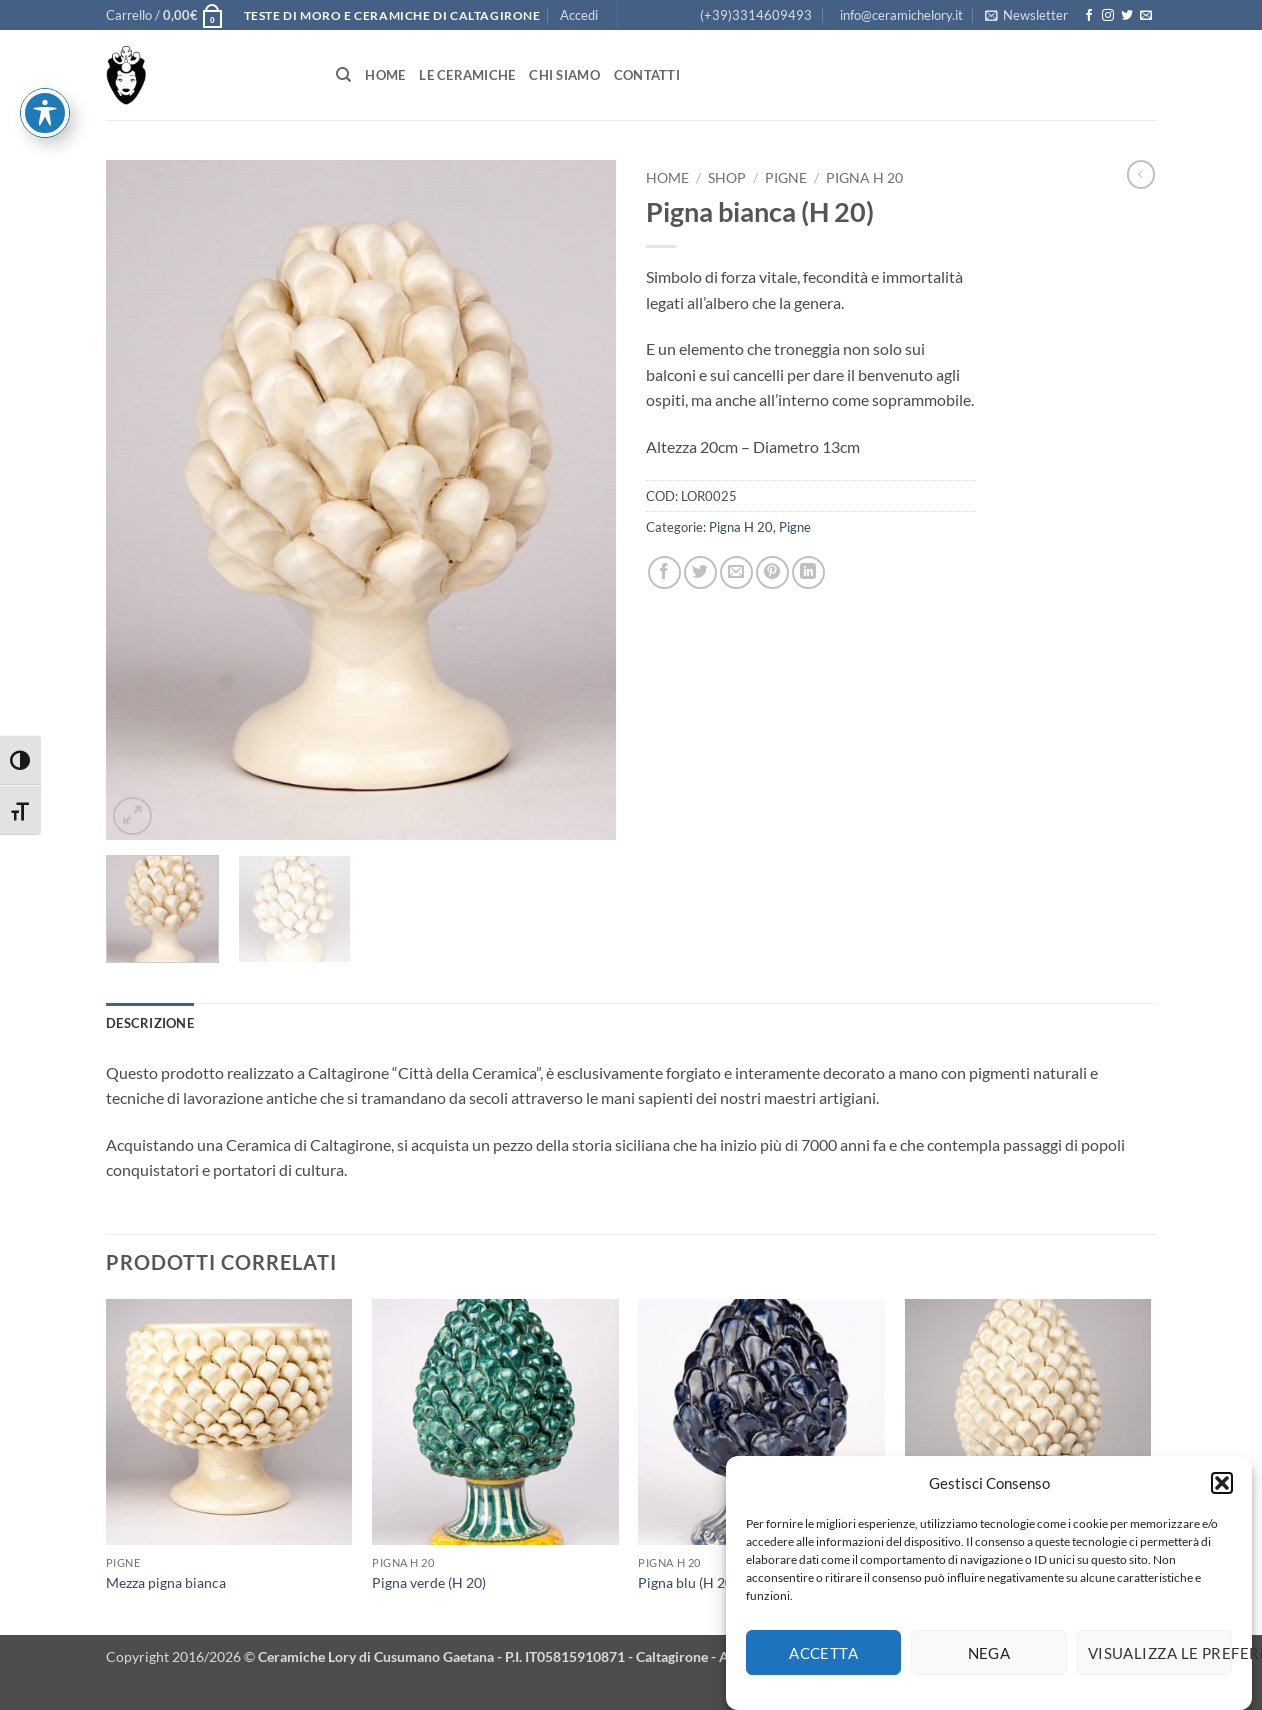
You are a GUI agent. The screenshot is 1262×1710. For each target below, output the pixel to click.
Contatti (647, 75)
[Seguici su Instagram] (1108, 16)
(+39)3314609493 (756, 15)
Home (385, 75)
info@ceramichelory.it (901, 15)
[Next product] (1141, 174)
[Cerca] (343, 75)
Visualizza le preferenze (1160, 1664)
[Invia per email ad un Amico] (736, 572)
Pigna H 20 (864, 178)
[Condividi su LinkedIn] (808, 572)
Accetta (823, 1664)
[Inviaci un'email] (1146, 16)
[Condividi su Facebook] (664, 572)
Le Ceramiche (467, 75)
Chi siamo (564, 75)
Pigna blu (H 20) (687, 1582)
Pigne (786, 178)
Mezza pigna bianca (166, 1582)
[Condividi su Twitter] (700, 572)
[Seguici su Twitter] (1127, 16)
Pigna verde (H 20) (429, 1582)
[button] (1222, 1495)
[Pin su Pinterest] (772, 572)
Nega (989, 1664)
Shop (727, 178)
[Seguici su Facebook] (1089, 16)
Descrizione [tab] (150, 1023)
